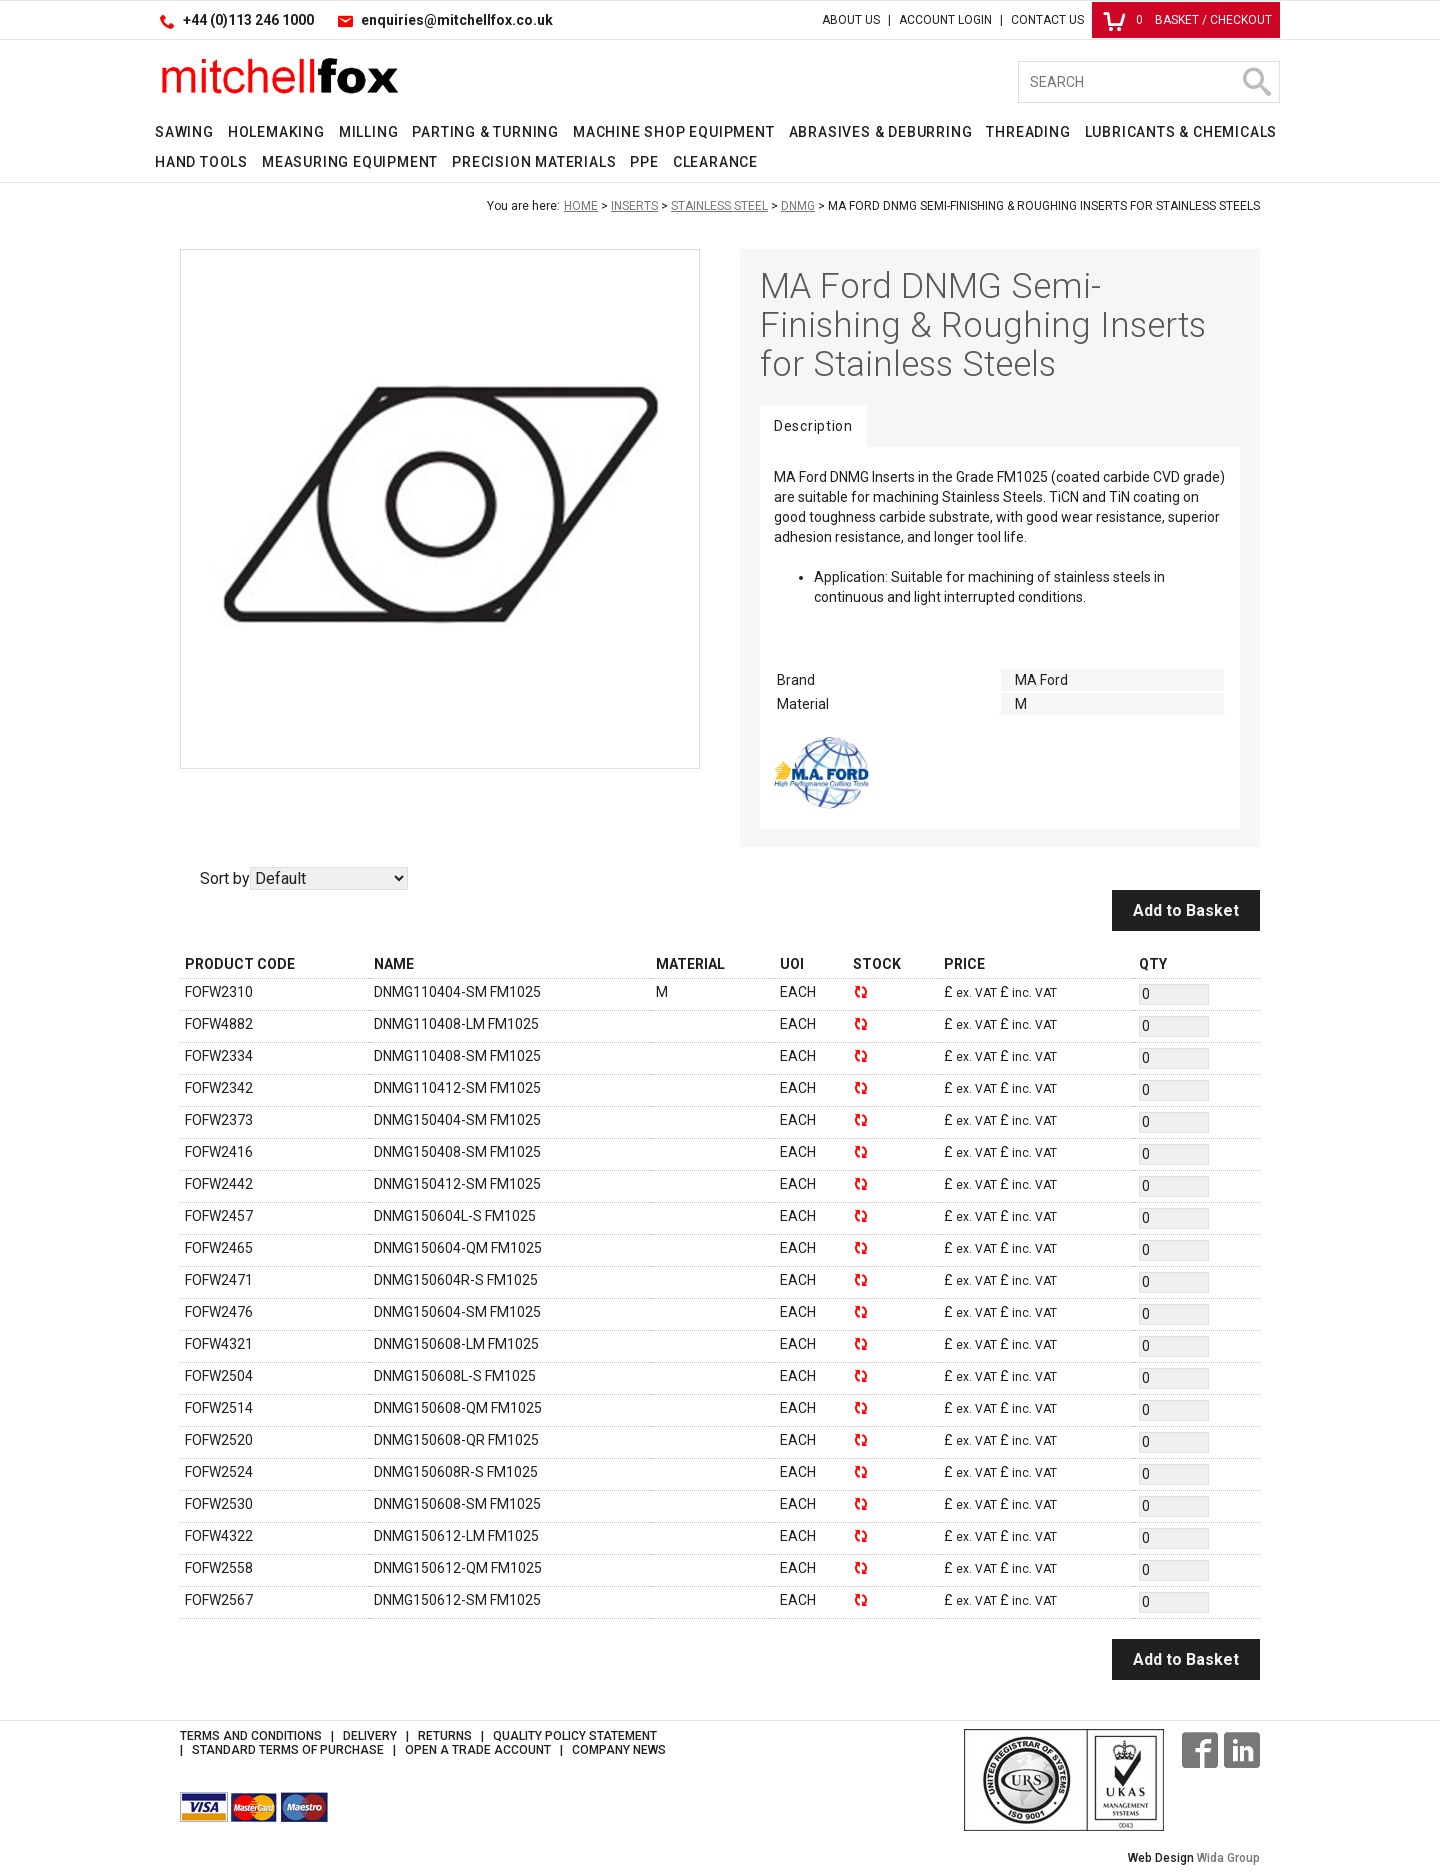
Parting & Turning (485, 132)
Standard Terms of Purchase (288, 1750)
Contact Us (1047, 20)
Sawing (184, 132)
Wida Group (1228, 1858)
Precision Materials (534, 162)
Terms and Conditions (251, 1736)
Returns (445, 1736)
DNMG (798, 206)
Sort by (225, 878)
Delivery (370, 1736)
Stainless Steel (719, 206)
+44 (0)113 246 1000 (248, 20)
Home (581, 206)
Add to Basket (1186, 910)
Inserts (634, 206)
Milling (369, 132)
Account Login (945, 20)
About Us (851, 20)
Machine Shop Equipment (674, 132)
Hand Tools (201, 162)
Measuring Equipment (350, 162)
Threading (1028, 132)
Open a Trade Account (478, 1750)
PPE (644, 162)
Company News (619, 1750)
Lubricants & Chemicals (1181, 132)
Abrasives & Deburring (881, 132)
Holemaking (276, 132)
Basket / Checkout (1187, 20)
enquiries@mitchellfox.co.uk (457, 20)
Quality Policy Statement (575, 1736)
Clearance (715, 162)
